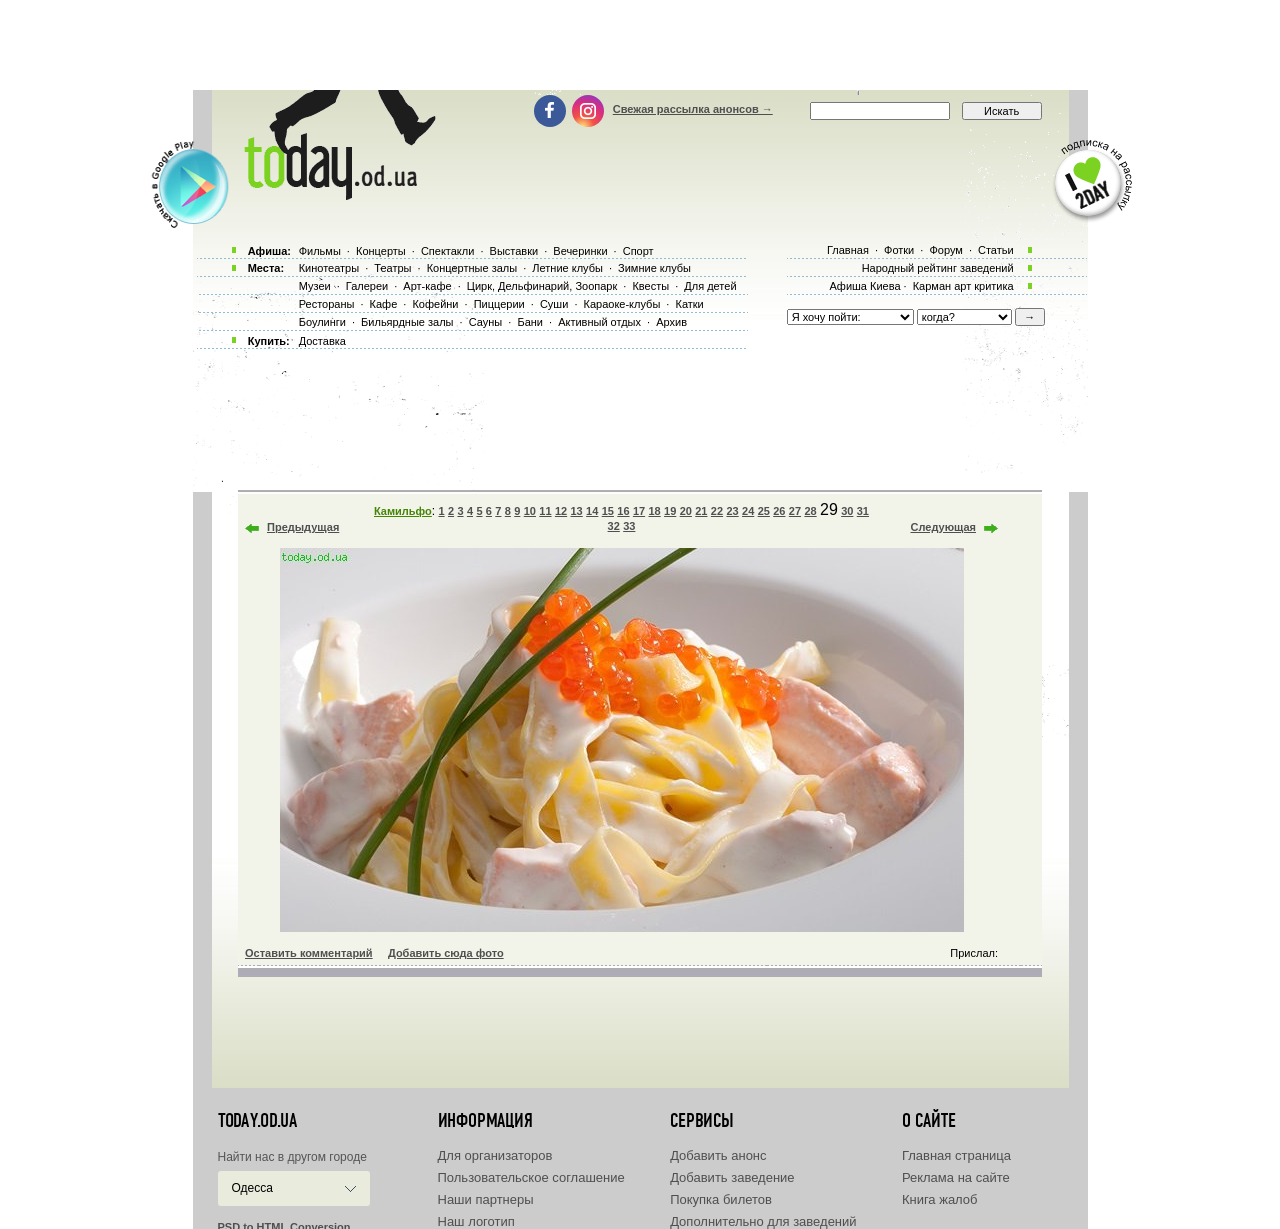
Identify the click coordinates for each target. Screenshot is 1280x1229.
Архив (671, 322)
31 (863, 511)
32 (614, 526)
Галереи (367, 286)
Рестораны (327, 304)
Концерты (381, 251)
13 (577, 511)
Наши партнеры (486, 1199)
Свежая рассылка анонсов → (693, 109)
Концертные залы (472, 268)
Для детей (710, 286)
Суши (554, 304)
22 (717, 511)
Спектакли (448, 251)
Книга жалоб (940, 1199)
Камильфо (403, 511)
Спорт (638, 251)
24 (748, 511)
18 (654, 511)
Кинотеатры (329, 268)
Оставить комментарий (309, 953)
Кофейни (435, 304)
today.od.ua (257, 1121)
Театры (392, 268)
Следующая (943, 527)
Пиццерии (499, 304)
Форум (945, 250)
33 (629, 526)
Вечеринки (580, 251)
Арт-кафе (427, 286)
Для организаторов (495, 1155)
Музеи (315, 286)
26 (779, 511)
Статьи (996, 250)
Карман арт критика (963, 286)
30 (847, 511)
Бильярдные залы (407, 322)
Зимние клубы (654, 268)
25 (764, 511)
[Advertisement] (640, 45)
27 (795, 511)
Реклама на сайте (956, 1177)
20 (686, 511)
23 (732, 511)
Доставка (322, 341)
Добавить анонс (718, 1155)
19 (670, 511)
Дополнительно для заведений (763, 1221)
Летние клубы (567, 268)
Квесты (650, 286)
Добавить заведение (732, 1177)
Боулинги (322, 322)
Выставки (514, 251)
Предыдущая (303, 527)
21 (701, 511)
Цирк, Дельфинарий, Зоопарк (542, 286)
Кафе (384, 304)
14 (592, 511)
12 (561, 511)
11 (545, 511)
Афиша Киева (864, 286)
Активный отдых (599, 322)
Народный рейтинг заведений (938, 268)
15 (608, 511)
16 (623, 511)
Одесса (252, 1188)
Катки (689, 304)
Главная (848, 250)
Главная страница (956, 1155)
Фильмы (320, 251)
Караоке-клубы (622, 304)
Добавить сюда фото (446, 953)
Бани (530, 322)
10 (530, 511)
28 (810, 511)
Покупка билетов (721, 1199)
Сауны (486, 322)
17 (639, 511)
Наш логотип (476, 1221)
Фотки (899, 250)
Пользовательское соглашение (531, 1177)
